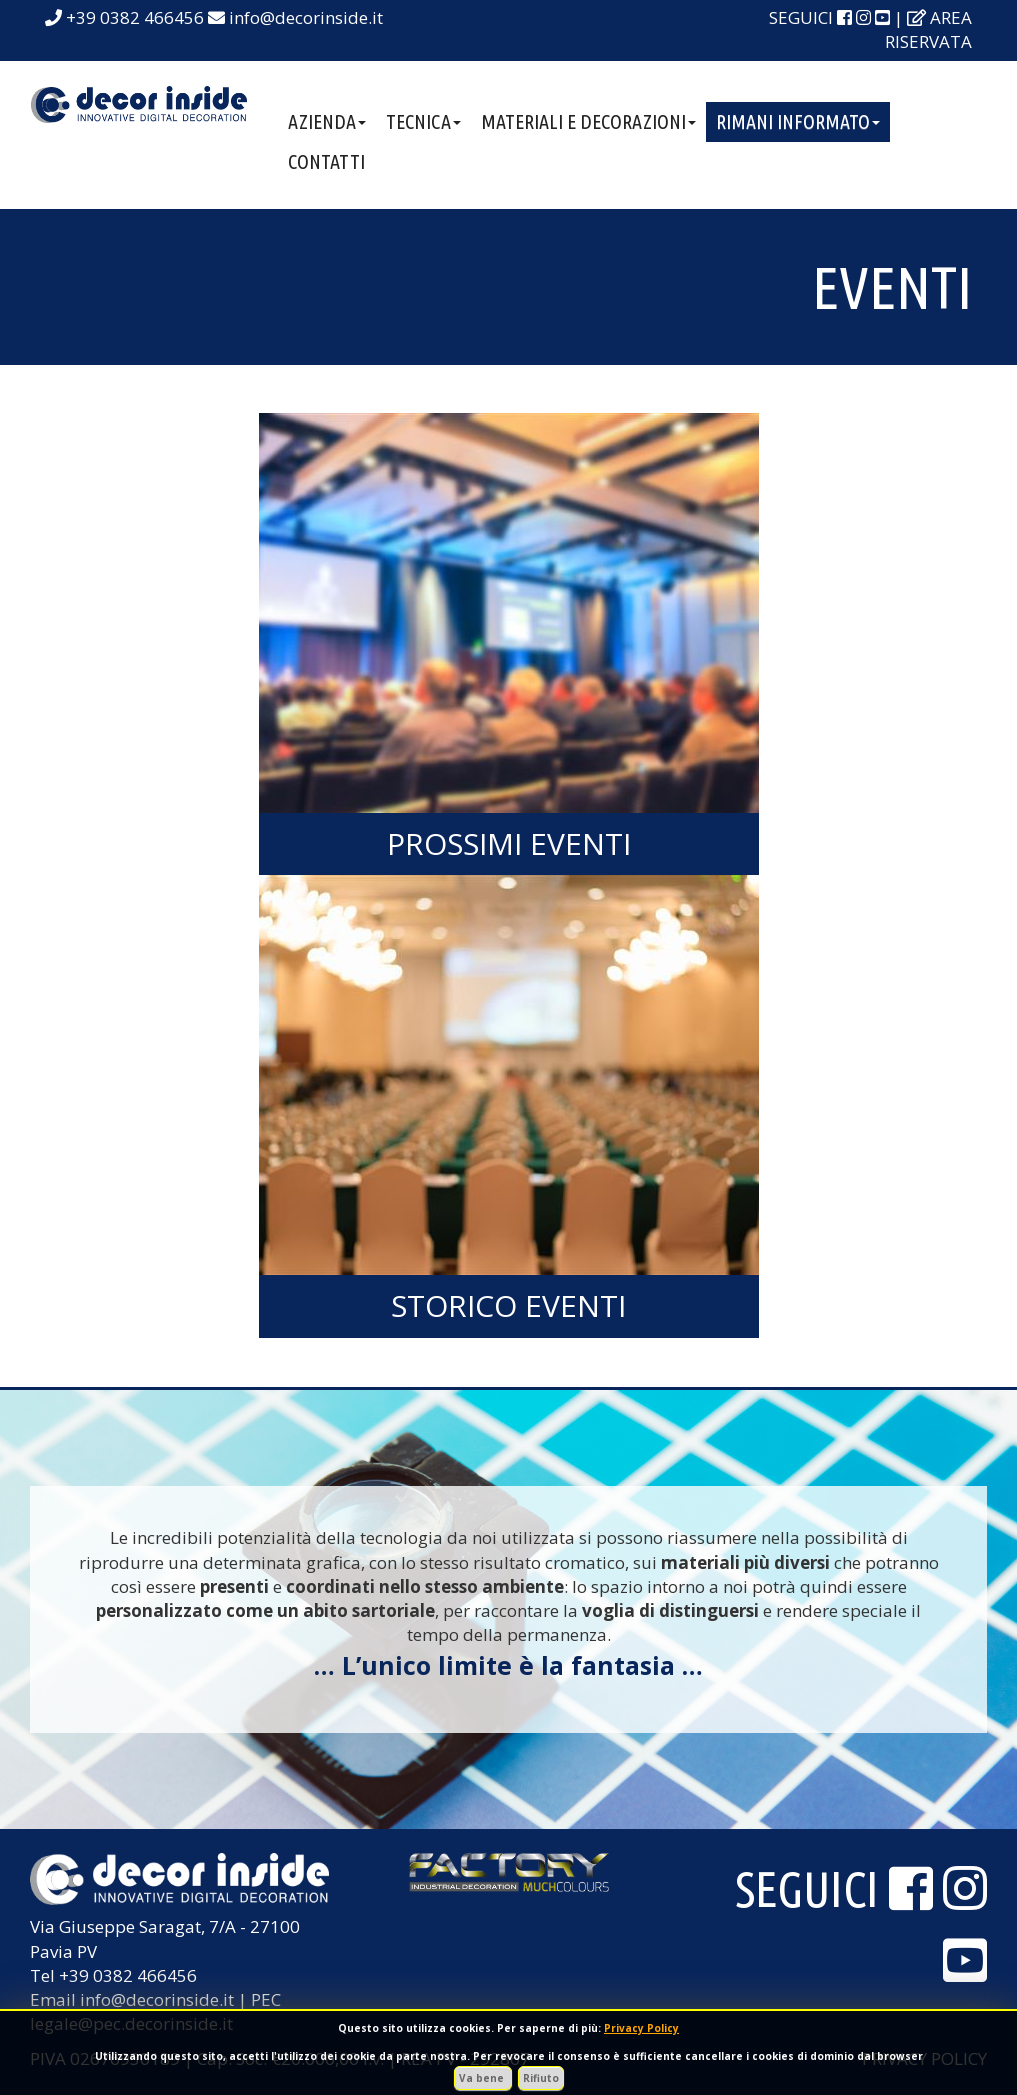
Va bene (483, 2078)
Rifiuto (541, 2078)
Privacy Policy (641, 2028)
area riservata (928, 29)
